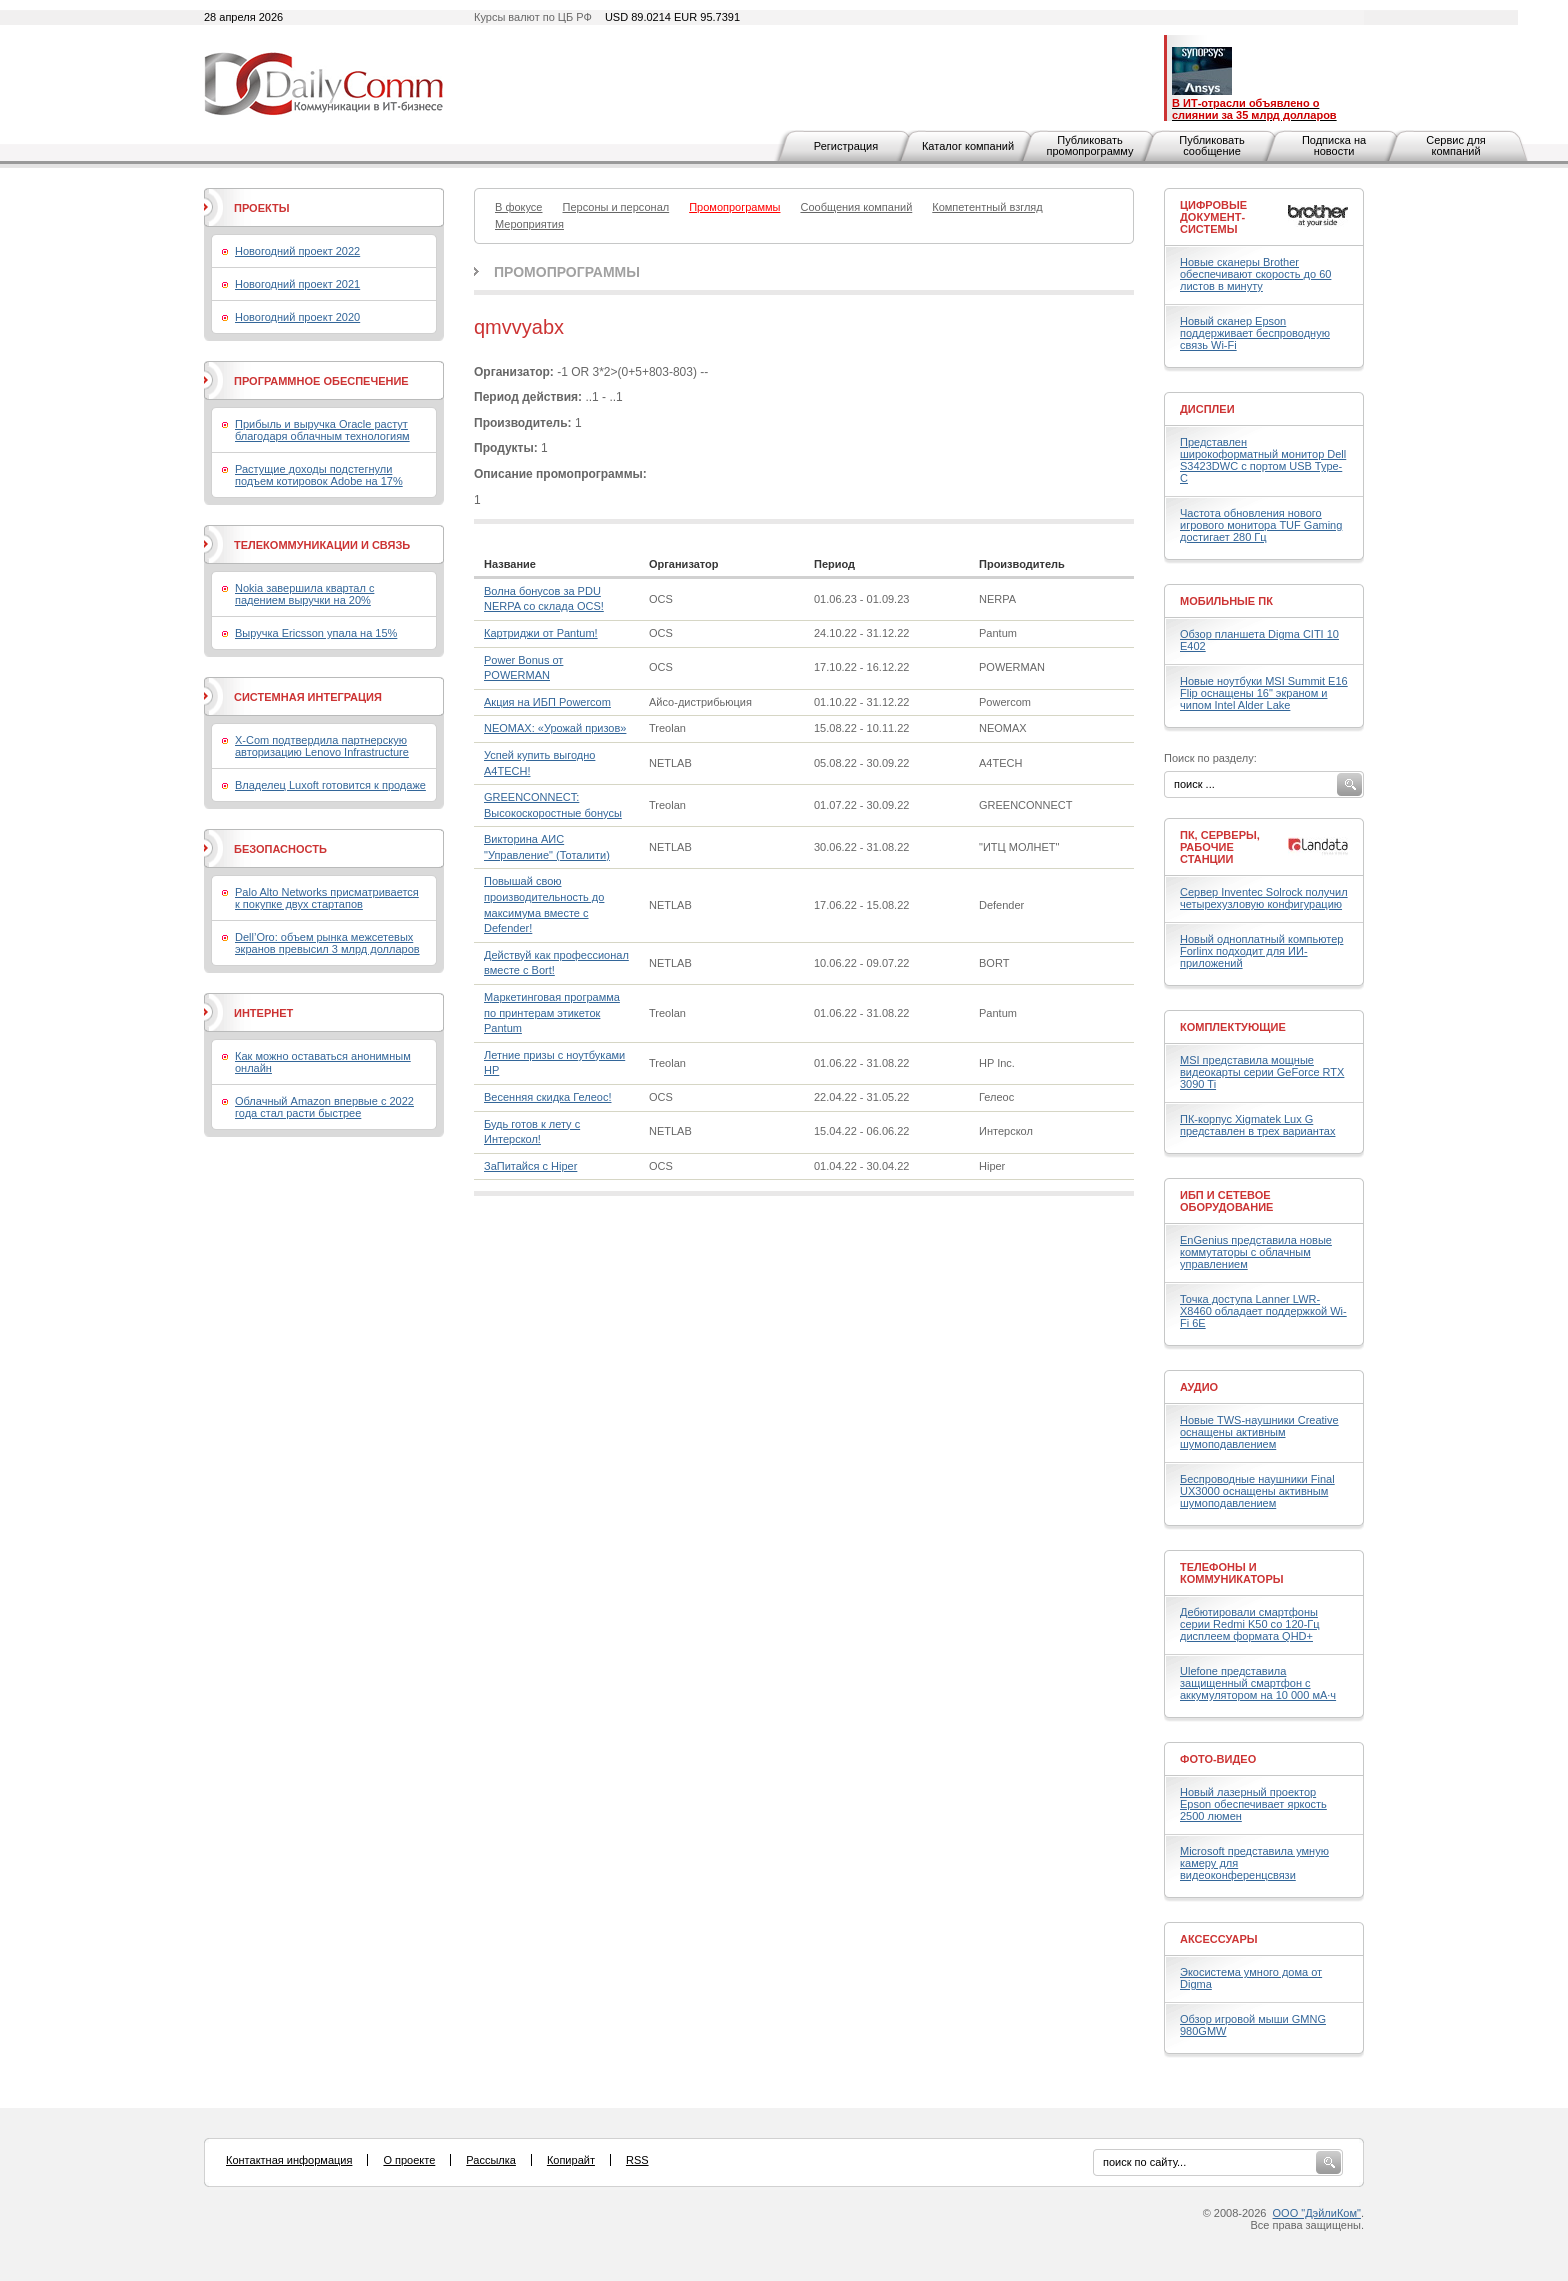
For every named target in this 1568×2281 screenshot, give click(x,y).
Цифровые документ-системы (1213, 217)
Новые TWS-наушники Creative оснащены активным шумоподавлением (1259, 1432)
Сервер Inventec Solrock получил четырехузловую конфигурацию (1264, 898)
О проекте (409, 2160)
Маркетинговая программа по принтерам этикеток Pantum (552, 1012)
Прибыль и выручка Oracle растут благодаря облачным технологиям (322, 430)
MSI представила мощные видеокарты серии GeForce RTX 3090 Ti (1262, 1072)
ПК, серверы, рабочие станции (1220, 847)
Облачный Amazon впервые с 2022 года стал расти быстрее (324, 1107)
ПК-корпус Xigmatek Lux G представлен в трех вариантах (1257, 1125)
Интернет (263, 1013)
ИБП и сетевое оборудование (1226, 1201)
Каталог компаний (968, 146)
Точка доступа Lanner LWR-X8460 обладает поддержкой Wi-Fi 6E (1263, 1311)
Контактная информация (289, 2160)
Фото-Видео (1218, 1759)
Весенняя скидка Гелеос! (547, 1097)
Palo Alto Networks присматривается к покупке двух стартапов (327, 898)
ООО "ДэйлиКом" (1317, 2213)
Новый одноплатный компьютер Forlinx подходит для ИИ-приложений (1261, 951)
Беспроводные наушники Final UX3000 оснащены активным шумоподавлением (1257, 1491)
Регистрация (846, 146)
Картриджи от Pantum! (541, 633)
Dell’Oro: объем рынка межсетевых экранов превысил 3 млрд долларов (327, 943)
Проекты (261, 208)
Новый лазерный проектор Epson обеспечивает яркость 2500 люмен (1253, 1804)
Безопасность (280, 849)
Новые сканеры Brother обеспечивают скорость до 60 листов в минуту (1255, 274)
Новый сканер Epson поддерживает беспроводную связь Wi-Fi (1255, 333)
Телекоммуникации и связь (322, 545)
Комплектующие (1233, 1027)
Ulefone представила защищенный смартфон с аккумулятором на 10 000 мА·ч (1258, 1683)
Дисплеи (1207, 409)
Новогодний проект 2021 (297, 284)
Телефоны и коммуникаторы (1232, 1573)
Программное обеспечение (321, 381)
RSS (637, 2160)
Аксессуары (1219, 1939)
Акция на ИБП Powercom (547, 702)
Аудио (1199, 1387)
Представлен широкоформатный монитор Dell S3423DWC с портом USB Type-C (1263, 460)
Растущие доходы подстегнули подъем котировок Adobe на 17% (319, 475)
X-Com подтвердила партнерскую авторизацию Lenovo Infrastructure (322, 746)
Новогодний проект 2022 (297, 251)
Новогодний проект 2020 (297, 317)
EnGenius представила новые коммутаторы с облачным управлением (1256, 1252)
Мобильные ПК (1226, 601)
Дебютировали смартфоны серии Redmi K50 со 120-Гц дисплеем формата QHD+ (1250, 1624)
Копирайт (571, 2160)
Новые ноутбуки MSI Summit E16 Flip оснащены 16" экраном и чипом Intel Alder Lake (1264, 693)
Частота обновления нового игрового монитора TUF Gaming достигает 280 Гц (1261, 525)
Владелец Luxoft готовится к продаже (330, 785)
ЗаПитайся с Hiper (530, 1166)
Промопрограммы (567, 272)
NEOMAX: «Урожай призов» (555, 728)
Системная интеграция (308, 697)
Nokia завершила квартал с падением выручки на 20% (304, 594)
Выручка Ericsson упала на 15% (316, 633)
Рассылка (491, 2160)
